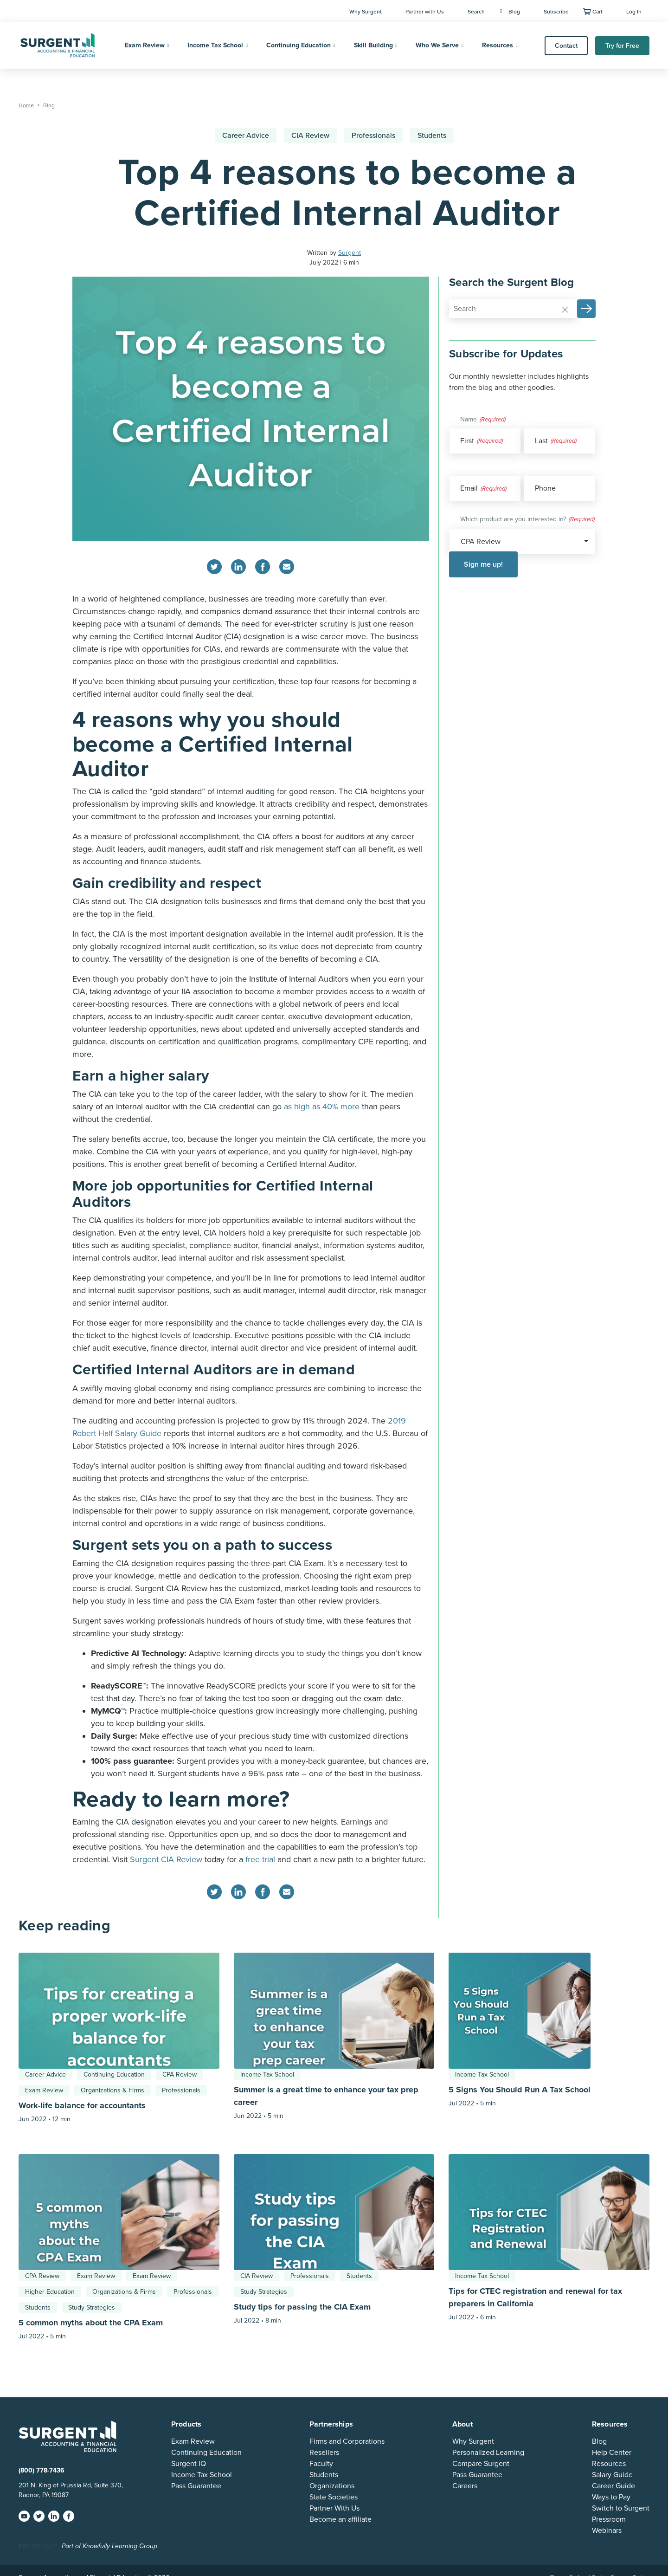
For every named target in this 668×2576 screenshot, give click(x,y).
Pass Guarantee (196, 2486)
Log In (634, 11)
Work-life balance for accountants (82, 2105)
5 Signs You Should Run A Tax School (520, 2089)
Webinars (607, 2530)
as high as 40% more (322, 1106)
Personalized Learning (488, 2452)
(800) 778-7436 (41, 2470)
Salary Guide (612, 2474)
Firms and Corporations (347, 2441)
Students (432, 135)
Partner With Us (334, 2508)
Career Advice (245, 135)
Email (483, 489)
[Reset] (565, 309)
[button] (586, 308)
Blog (510, 11)
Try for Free (622, 46)
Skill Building (373, 45)
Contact (566, 46)
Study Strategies (91, 2307)
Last (541, 441)
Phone (545, 488)
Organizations (331, 2486)
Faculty (321, 2463)
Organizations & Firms (112, 2090)
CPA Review (179, 2074)
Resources (497, 45)
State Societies (333, 2497)
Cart (597, 11)
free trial (260, 1859)
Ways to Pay (611, 2497)
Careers (464, 2486)
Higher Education (50, 2292)
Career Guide (613, 2486)
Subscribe (556, 11)
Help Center (611, 2452)
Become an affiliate (340, 2519)
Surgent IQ (188, 2463)
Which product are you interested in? (527, 519)
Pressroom (609, 2519)
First (467, 441)
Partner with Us (424, 11)
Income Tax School (215, 45)
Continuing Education (298, 45)
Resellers (324, 2452)
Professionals (373, 135)
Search (476, 11)
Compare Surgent (480, 2463)
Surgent (349, 253)
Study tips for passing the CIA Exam (302, 2307)
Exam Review (145, 45)
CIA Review (310, 135)
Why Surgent (365, 11)
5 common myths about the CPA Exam (91, 2322)
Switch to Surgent (620, 2508)
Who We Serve (437, 45)
